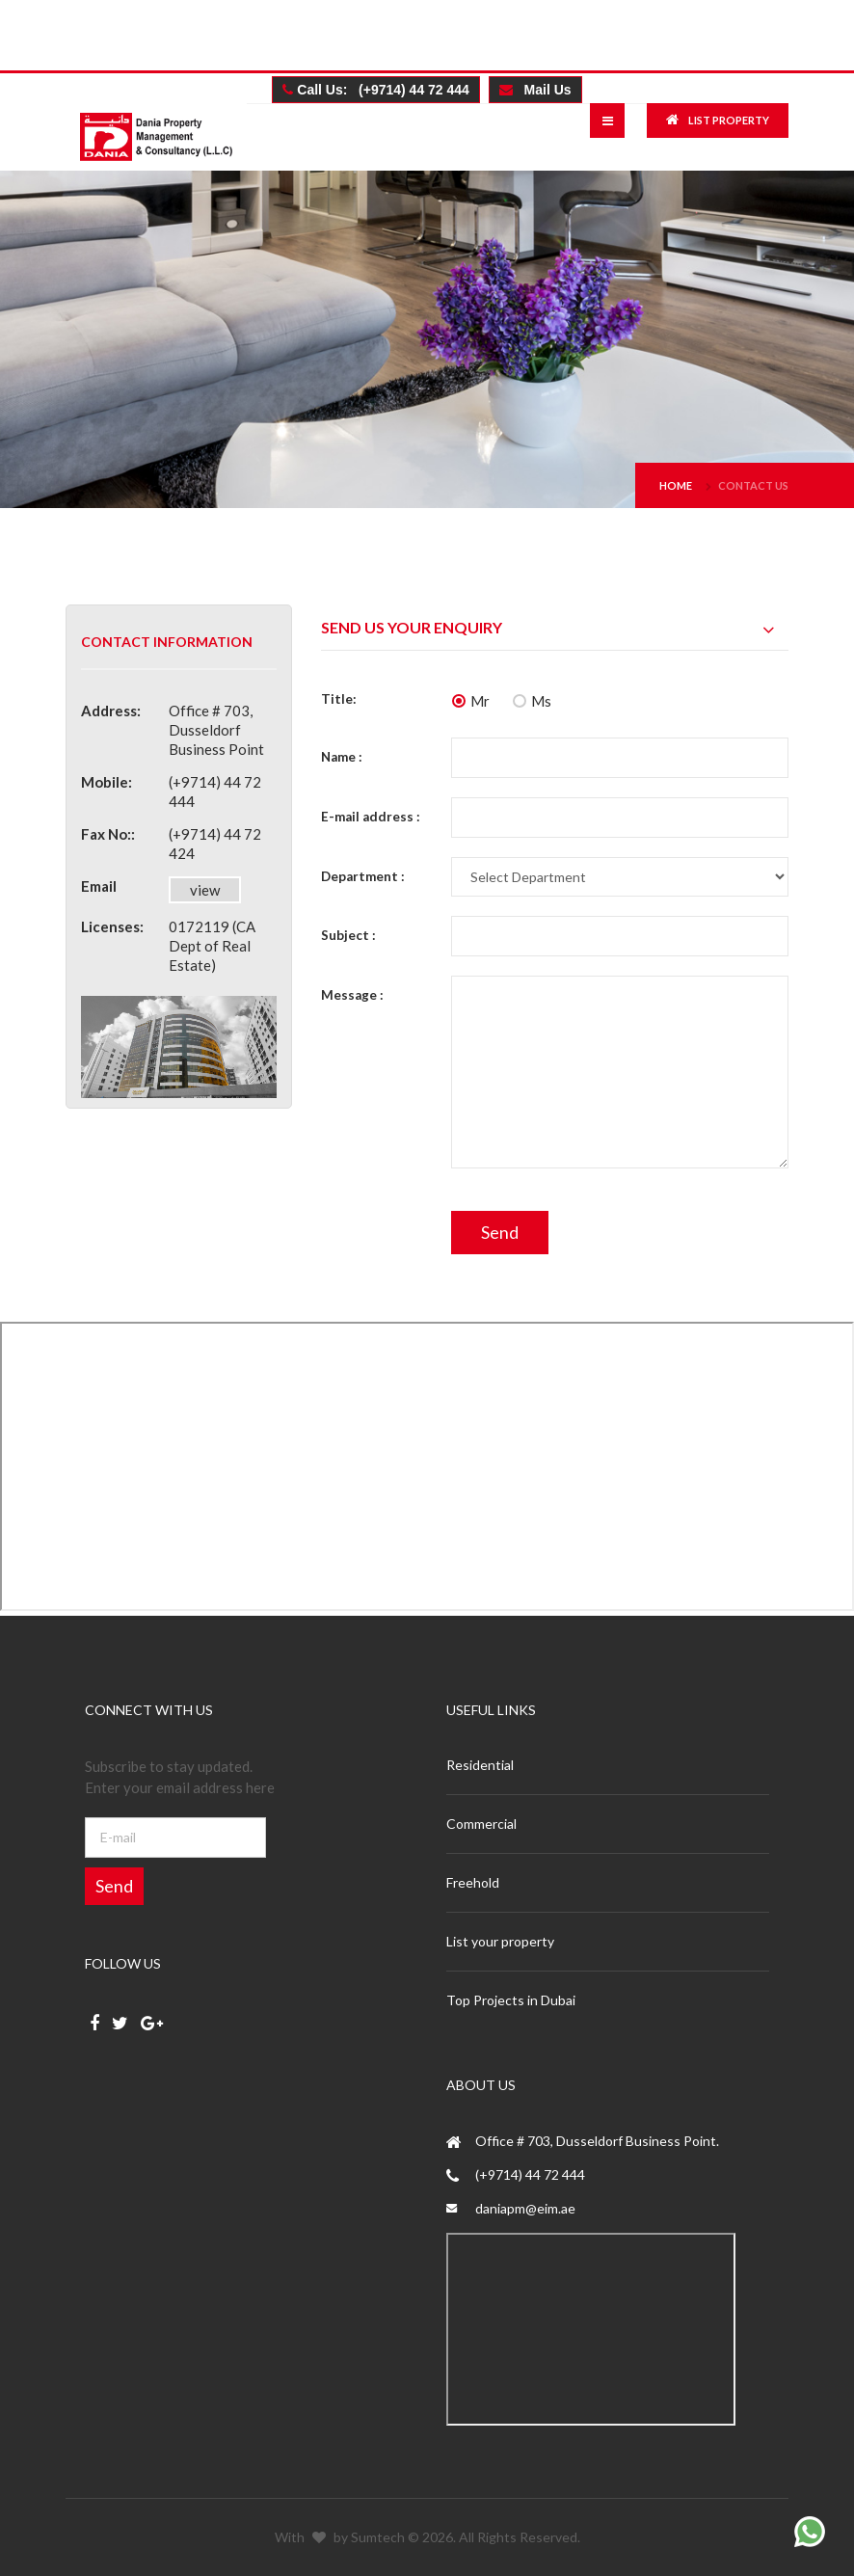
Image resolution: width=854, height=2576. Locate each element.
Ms (532, 701)
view (205, 890)
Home (675, 485)
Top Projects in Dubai (510, 2000)
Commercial (481, 1823)
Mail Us (535, 89)
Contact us (753, 485)
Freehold (472, 1882)
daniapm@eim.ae (525, 2208)
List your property (500, 1941)
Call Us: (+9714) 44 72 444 (375, 89)
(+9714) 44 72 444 (530, 2174)
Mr (471, 701)
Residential (480, 1765)
